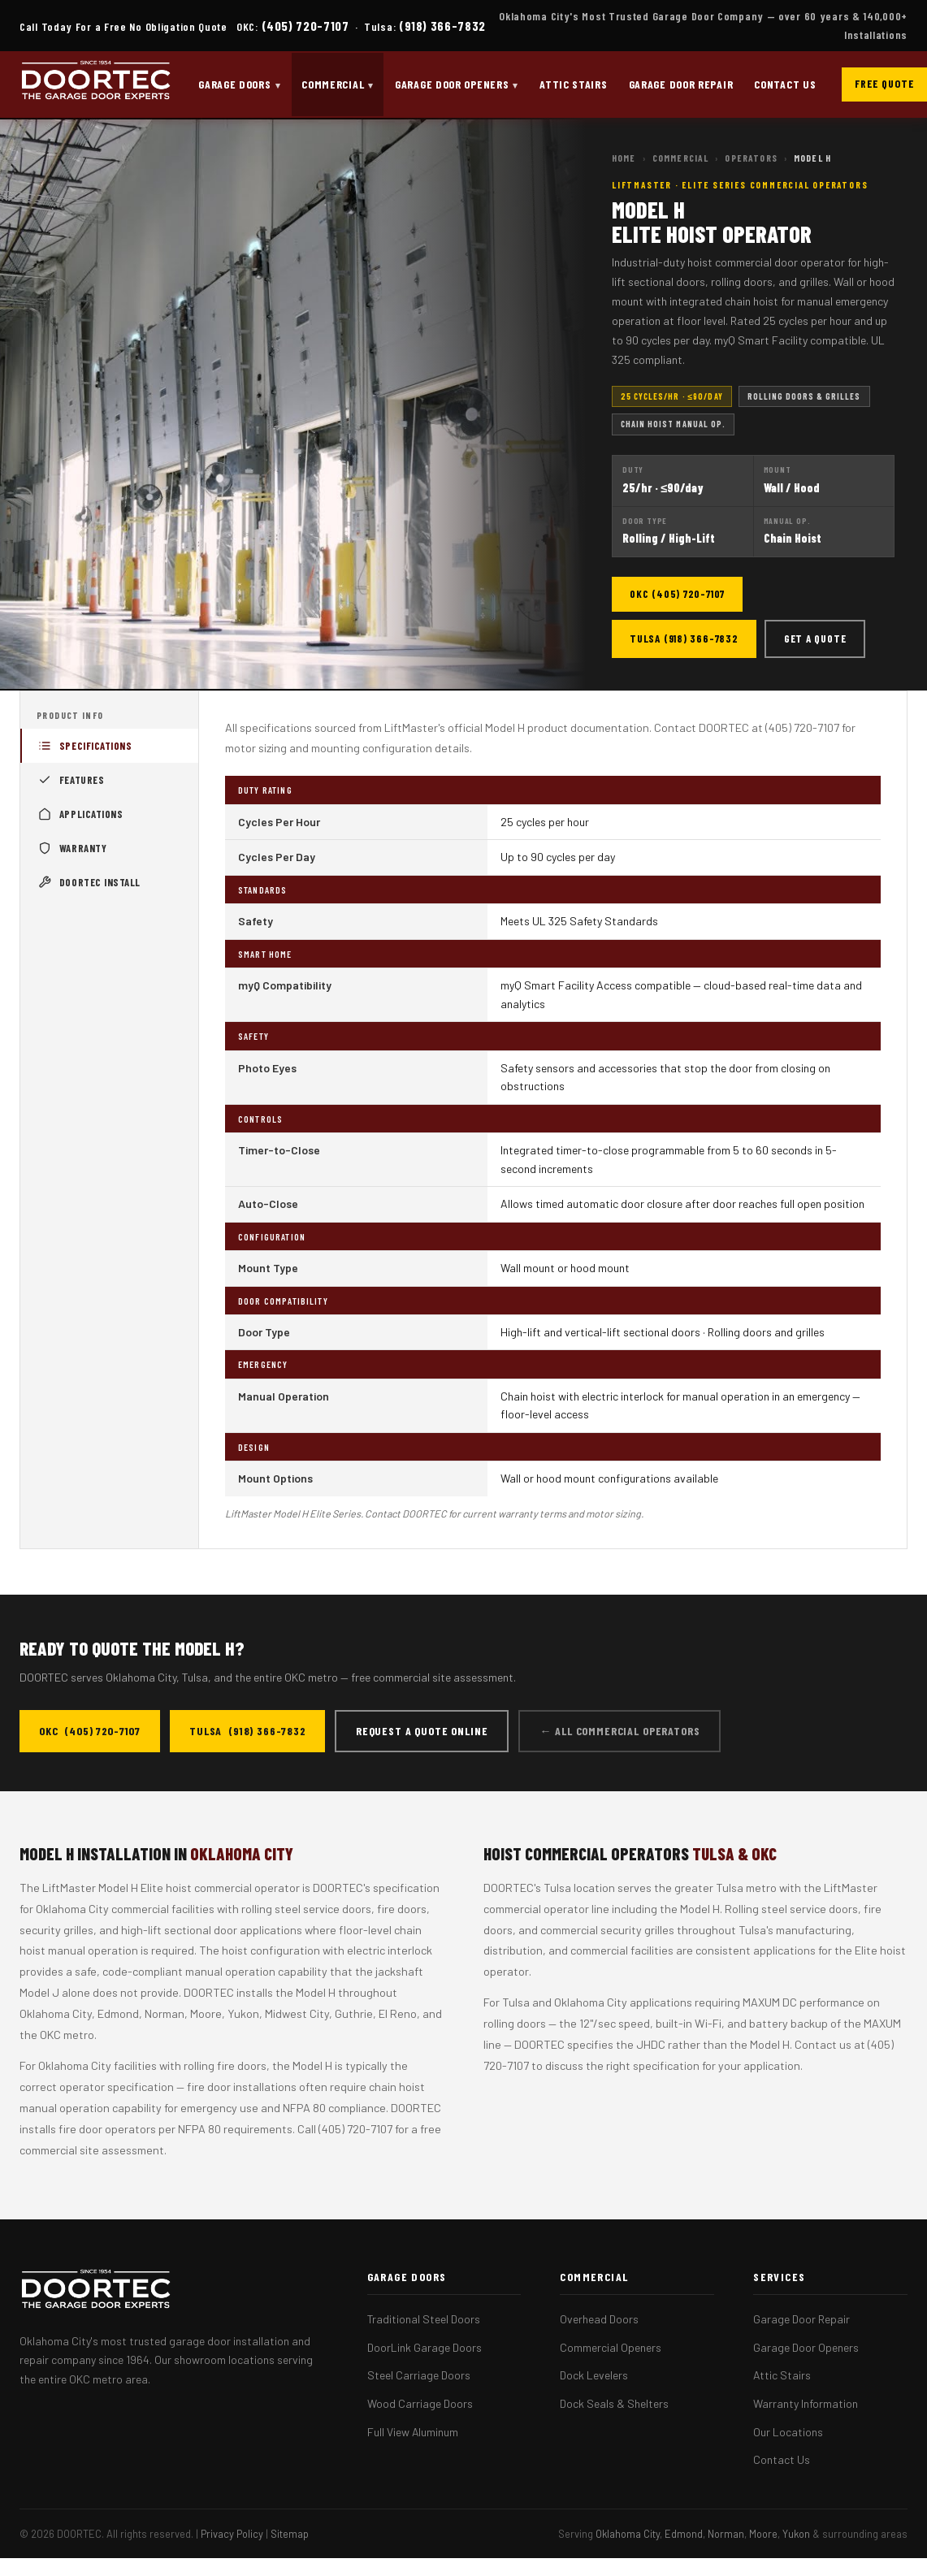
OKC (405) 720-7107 (677, 593)
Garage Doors (234, 84)
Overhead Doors (599, 2319)
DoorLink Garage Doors (424, 2347)
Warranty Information (805, 2403)
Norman (726, 2533)
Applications (81, 813)
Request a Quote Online (422, 1731)
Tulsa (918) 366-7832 (684, 638)
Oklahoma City (628, 2533)
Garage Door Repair (681, 84)
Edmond (684, 2533)
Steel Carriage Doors (418, 2375)
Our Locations (788, 2432)
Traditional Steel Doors (423, 2319)
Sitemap (290, 2533)
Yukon (796, 2533)
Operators (751, 157)
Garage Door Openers (452, 84)
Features (72, 779)
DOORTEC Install (90, 882)
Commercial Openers (610, 2347)
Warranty (73, 848)
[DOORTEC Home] (95, 84)
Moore (763, 2533)
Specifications (85, 745)
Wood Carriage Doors (420, 2403)
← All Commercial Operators (619, 1731)
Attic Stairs (573, 84)
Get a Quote (815, 638)
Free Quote (884, 83)
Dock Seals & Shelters (614, 2403)
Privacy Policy (232, 2533)
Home (624, 157)
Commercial (332, 84)
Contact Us (785, 84)
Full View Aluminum (412, 2432)
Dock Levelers (594, 2375)
